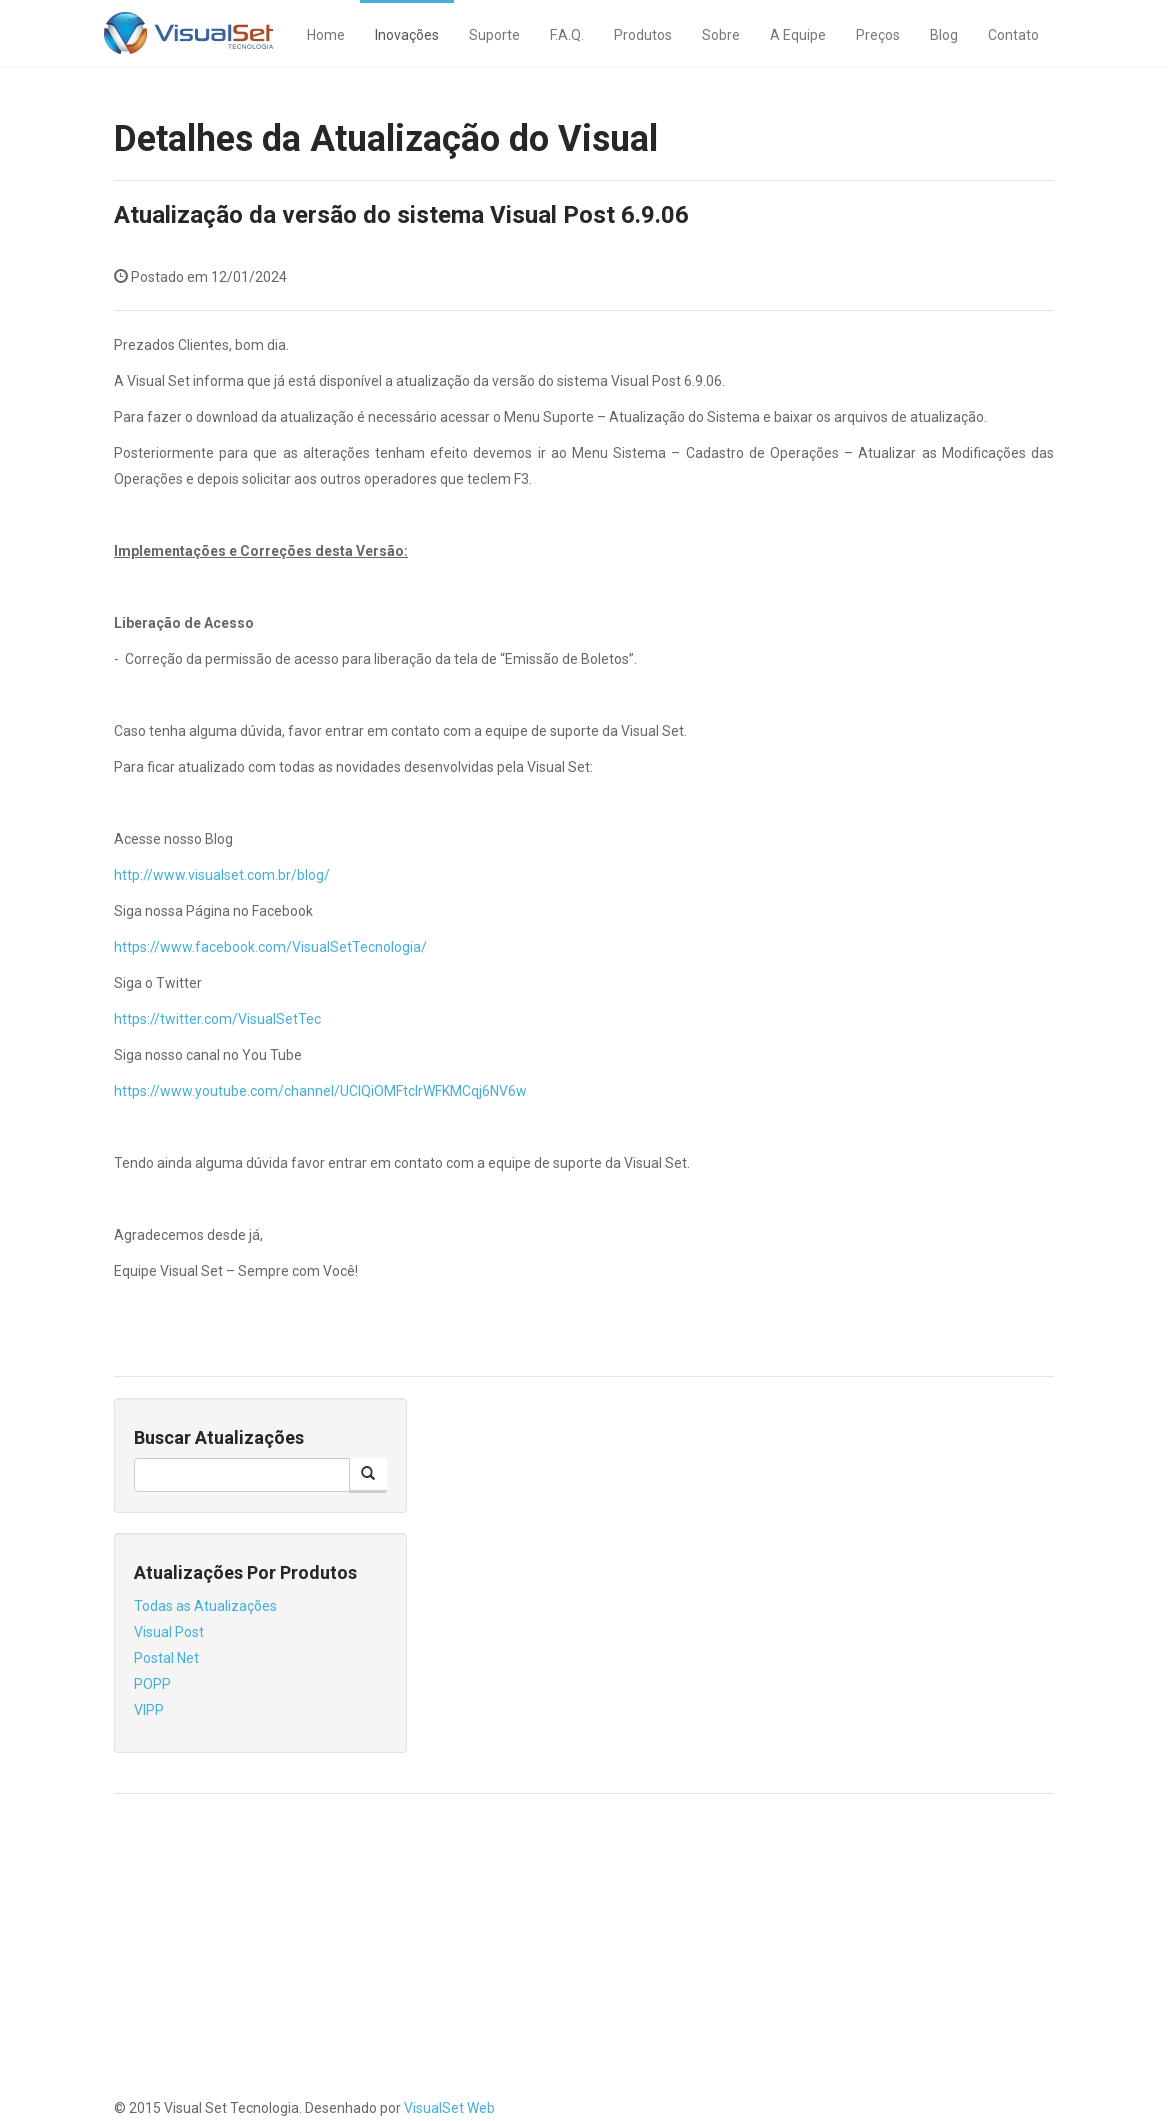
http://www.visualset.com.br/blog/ (222, 875)
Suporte (494, 35)
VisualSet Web (449, 2108)
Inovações (407, 35)
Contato (1013, 35)
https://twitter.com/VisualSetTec (217, 1019)
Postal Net (166, 1658)
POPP (152, 1684)
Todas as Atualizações (205, 1606)
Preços (878, 35)
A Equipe (798, 35)
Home (326, 35)
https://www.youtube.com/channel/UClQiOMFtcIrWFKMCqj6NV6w (320, 1091)
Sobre (721, 35)
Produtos (643, 35)
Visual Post (169, 1632)
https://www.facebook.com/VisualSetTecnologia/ (270, 947)
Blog (944, 35)
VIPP (149, 1710)
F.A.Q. (567, 35)
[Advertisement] (584, 1955)
